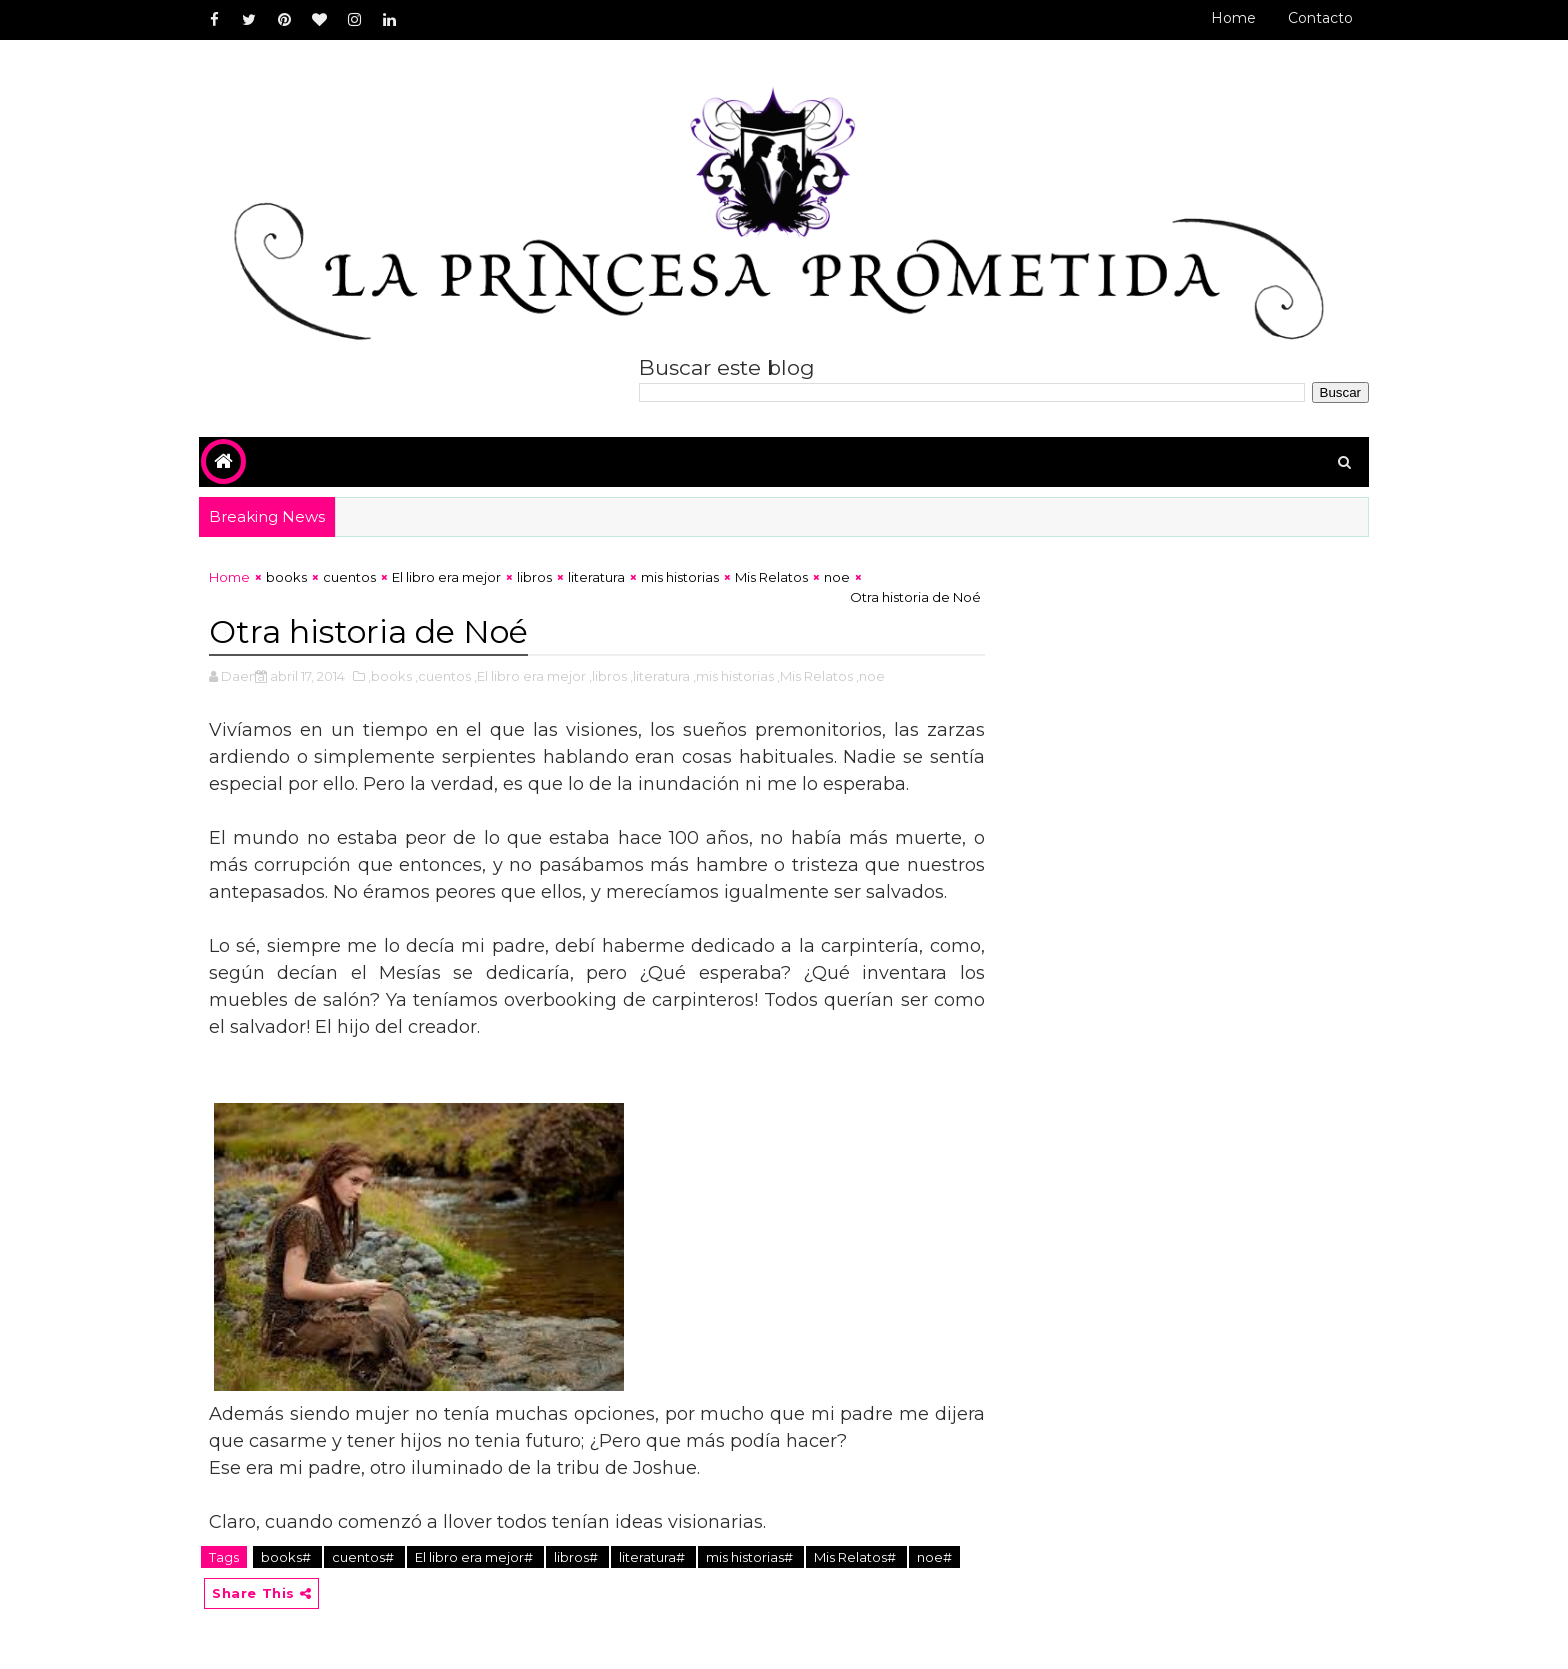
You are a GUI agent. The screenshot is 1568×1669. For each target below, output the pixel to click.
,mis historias (733, 676)
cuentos (349, 577)
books (286, 577)
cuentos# (364, 1557)
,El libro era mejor (530, 676)
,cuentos (443, 676)
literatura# (653, 1557)
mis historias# (751, 1557)
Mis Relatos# (856, 1557)
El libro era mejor (446, 577)
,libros (608, 676)
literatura (596, 577)
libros (534, 577)
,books (390, 676)
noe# (934, 1557)
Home (1233, 18)
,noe (870, 676)
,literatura (660, 676)
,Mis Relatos (815, 676)
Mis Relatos (771, 577)
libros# (577, 1557)
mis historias (680, 577)
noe (837, 577)
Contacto (1320, 18)
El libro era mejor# (475, 1557)
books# (287, 1557)
